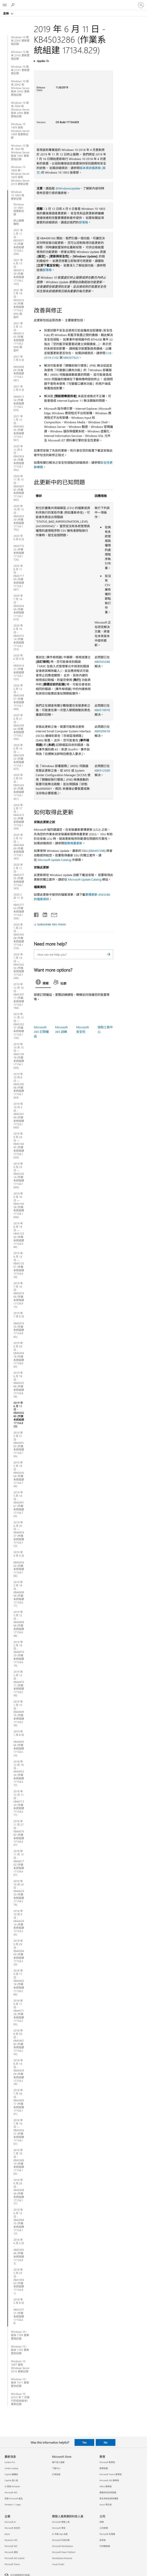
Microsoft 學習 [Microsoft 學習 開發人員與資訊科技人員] (58, 2528)
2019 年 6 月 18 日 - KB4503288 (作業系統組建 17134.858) (18, 1384)
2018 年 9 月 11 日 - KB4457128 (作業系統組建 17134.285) (18, 2012)
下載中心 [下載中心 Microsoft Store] (56, 2468)
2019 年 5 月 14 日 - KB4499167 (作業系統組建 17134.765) (18, 1504)
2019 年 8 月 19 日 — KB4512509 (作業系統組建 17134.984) (18, 1235)
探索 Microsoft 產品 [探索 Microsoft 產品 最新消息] (14, 2498)
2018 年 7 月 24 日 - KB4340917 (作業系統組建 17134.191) (18, 2102)
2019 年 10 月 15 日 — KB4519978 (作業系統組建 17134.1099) (18, 1055)
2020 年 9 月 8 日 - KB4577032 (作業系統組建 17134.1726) (18, 547)
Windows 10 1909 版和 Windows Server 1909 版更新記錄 (20, 130)
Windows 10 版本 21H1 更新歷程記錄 (20, 70)
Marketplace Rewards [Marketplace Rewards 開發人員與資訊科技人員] (62, 2558)
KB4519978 (102, 710)
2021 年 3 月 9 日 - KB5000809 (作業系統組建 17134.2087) (18, 368)
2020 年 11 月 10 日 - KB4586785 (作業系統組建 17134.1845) (18, 487)
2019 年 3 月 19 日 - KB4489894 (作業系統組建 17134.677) (18, 1593)
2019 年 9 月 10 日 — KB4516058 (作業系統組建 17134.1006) (18, 1205)
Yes (84, 2442)
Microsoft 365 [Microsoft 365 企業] (11, 2546)
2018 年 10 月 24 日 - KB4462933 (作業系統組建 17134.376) (18, 1892)
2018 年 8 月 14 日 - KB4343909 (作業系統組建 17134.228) (18, 2072)
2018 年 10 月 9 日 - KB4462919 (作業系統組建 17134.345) (18, 1922)
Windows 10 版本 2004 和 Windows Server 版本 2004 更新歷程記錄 (20, 109)
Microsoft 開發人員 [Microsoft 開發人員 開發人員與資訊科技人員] (61, 2521)
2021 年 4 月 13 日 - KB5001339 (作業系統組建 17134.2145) (18, 271)
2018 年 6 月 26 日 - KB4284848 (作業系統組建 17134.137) (18, 2191)
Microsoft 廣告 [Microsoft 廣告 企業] (11, 2552)
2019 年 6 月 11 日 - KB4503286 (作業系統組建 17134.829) (18, 1414)
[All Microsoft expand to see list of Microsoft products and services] (4, 5)
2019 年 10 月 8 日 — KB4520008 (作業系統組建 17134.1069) (18, 1085)
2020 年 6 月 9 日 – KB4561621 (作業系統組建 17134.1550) (18, 667)
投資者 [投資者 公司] (103, 2540)
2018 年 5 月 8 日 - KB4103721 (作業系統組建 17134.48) (18, 2311)
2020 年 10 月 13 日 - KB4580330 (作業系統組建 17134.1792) (18, 517)
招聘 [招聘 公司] (102, 2521)
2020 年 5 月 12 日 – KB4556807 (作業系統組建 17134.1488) (18, 697)
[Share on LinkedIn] (43, 914)
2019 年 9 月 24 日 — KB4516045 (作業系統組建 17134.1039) (18, 1145)
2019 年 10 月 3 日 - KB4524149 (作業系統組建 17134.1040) (18, 1115)
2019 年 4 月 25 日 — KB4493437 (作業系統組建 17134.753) (18, 1534)
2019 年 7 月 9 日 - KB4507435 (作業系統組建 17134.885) (18, 1324)
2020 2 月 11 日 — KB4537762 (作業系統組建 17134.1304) (18, 906)
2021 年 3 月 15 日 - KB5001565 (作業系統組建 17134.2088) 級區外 (18, 337)
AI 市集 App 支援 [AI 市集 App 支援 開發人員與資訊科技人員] (60, 2534)
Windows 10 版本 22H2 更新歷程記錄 (20, 41)
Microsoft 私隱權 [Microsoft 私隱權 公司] (107, 2534)
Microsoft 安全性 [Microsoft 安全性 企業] (12, 2528)
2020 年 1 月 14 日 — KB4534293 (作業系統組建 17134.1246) (18, 966)
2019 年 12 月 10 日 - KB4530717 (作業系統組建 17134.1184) (18, 996)
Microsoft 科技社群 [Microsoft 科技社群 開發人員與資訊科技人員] (61, 2540)
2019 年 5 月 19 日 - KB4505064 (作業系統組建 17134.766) (18, 1474)
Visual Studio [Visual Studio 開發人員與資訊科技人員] (58, 2564)
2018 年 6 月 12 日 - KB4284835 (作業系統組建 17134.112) (18, 2221)
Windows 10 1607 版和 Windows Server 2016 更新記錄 (20, 2366)
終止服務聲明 (18, 222)
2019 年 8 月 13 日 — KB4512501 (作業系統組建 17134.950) (18, 1265)
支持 (6, 13)
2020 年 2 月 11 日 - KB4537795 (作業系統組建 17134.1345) (18, 876)
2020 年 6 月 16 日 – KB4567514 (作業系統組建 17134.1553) (18, 637)
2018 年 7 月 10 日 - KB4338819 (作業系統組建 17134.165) (18, 2161)
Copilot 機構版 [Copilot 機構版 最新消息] (11, 2474)
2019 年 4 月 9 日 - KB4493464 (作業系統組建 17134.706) (18, 1564)
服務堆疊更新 (73, 843)
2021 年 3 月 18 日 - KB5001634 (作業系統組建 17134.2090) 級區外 (18, 303)
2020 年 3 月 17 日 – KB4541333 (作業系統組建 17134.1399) (18, 816)
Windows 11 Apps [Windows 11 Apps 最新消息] (13, 2504)
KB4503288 (102, 662)
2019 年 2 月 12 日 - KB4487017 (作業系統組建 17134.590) (18, 1683)
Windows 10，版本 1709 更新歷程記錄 (20, 2335)
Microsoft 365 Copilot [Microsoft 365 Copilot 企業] (14, 2558)
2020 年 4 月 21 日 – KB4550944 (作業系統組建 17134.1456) (18, 727)
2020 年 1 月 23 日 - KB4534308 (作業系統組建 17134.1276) (18, 936)
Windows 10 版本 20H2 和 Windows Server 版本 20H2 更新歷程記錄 (20, 88)
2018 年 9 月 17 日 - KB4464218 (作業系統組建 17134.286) (18, 1982)
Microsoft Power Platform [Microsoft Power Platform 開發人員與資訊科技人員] (63, 2552)
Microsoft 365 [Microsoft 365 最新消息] (11, 2492)
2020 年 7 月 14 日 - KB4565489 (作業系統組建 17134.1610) (18, 607)
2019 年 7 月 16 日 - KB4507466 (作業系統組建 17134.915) (18, 1295)
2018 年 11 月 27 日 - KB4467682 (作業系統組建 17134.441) (18, 1833)
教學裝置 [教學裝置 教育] (104, 2468)
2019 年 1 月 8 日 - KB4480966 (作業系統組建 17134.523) (18, 1743)
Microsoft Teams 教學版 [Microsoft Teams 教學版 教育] (111, 2474)
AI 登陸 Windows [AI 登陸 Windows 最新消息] (12, 2486)
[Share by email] (52, 914)
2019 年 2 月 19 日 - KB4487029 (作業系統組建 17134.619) (18, 1653)
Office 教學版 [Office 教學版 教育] (106, 2486)
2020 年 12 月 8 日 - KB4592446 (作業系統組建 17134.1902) (18, 458)
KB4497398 (97, 851)
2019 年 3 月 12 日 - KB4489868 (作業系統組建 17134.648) (18, 1623)
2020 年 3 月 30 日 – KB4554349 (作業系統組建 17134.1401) (18, 786)
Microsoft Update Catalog (54, 860)
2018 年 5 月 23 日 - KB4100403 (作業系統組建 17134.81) (18, 2281)
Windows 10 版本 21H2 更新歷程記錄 (20, 55)
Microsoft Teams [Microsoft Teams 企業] (12, 2564)
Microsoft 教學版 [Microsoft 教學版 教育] (107, 2462)
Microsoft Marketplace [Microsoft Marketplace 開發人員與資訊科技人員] (62, 2546)
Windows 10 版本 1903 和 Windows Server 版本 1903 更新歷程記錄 (20, 152)
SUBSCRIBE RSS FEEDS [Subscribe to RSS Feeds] (51, 924)
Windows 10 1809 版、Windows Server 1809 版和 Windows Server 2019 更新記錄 (20, 175)
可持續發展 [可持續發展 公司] (105, 2546)
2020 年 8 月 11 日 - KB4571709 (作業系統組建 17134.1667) (18, 577)
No (105, 2442)
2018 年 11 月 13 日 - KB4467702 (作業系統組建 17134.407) (18, 1862)
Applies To (43, 61)
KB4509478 (102, 731)
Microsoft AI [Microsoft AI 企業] (10, 2521)
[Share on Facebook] (36, 914)
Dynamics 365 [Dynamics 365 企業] (11, 2540)
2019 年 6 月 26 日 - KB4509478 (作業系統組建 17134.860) (18, 1354)
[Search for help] (13, 5)
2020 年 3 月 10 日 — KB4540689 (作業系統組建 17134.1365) (18, 846)
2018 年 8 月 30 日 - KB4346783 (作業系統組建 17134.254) (18, 2042)
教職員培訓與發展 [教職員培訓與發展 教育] (108, 2492)
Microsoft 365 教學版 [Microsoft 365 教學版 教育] (109, 2480)
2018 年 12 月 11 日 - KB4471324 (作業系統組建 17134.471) (18, 1803)
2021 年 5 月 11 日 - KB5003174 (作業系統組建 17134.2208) (18, 242)
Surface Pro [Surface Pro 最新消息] (10, 2462)
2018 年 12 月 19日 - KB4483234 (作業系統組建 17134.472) (18, 1773)
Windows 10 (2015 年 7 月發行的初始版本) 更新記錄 (20, 2399)
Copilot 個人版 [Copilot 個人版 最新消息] (11, 2480)
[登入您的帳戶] (140, 5)
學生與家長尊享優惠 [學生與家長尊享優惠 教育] (109, 2498)
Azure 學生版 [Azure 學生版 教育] (106, 2504)
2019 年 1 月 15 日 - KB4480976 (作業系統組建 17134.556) (18, 1713)
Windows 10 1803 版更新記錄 (17, 195)
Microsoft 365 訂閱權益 (41, 1031)
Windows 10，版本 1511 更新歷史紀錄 (20, 2382)
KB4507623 (71, 357)
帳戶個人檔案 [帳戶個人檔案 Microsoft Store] (58, 2462)
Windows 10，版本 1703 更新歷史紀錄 (20, 2350)
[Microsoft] (73, 3)
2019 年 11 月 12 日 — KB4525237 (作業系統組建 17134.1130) (18, 1025)
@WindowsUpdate (67, 188)
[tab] (43, 983)
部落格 (83, 222)
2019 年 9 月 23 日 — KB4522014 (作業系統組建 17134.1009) (18, 1175)
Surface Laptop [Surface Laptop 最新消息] (11, 2468)
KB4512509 (102, 770)
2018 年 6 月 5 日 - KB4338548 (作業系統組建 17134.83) (18, 2251)
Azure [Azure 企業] (7, 2534)
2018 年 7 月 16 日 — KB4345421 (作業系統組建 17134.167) (18, 2132)
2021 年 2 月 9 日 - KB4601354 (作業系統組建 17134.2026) (18, 398)
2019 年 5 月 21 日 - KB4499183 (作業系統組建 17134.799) (18, 1444)
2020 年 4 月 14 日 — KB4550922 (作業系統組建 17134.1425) (18, 756)
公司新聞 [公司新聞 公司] (104, 2528)
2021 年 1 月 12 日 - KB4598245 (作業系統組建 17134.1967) (18, 428)
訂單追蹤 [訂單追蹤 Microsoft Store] (56, 2474)
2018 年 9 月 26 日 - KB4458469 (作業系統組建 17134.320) (18, 1952)
